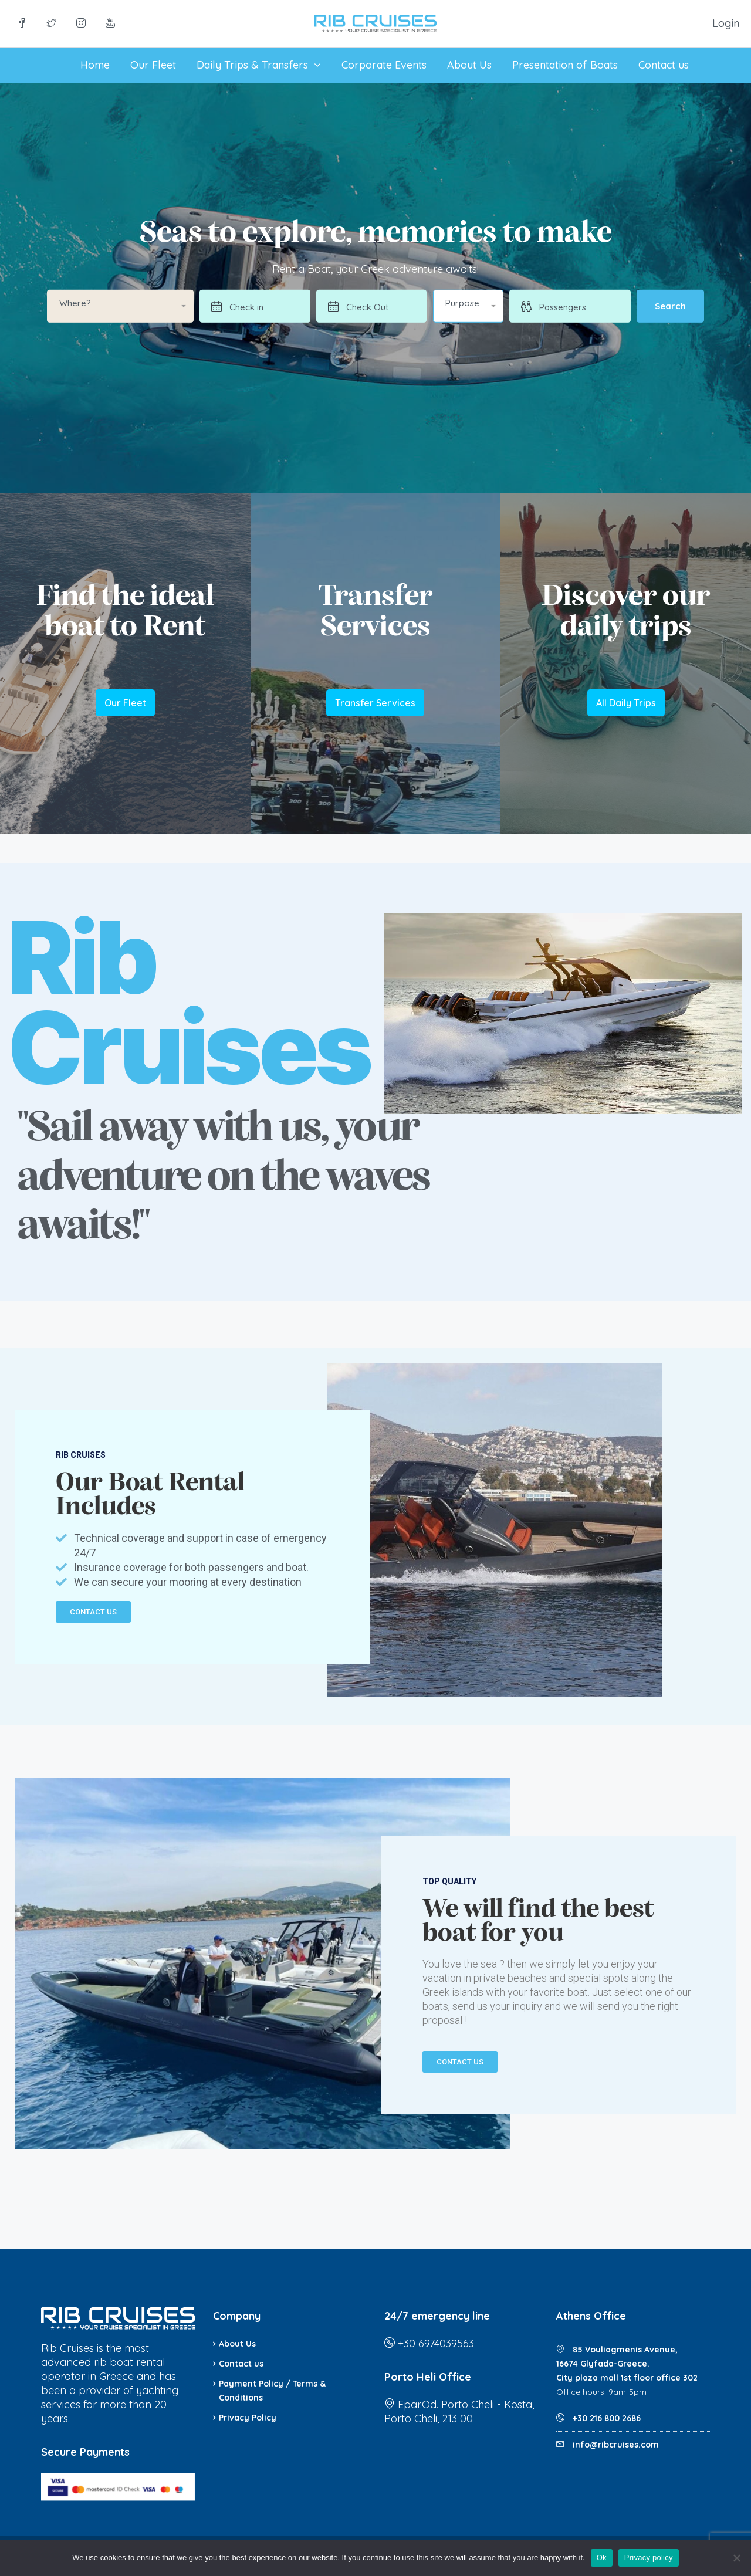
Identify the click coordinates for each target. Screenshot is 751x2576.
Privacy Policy (247, 2417)
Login (725, 23)
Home (95, 65)
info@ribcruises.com (616, 2444)
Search (670, 306)
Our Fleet (153, 65)
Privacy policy (648, 2557)
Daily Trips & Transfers (252, 65)
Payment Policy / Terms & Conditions (272, 2390)
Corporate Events (384, 65)
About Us (469, 65)
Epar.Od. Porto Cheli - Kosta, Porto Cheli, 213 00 (459, 2411)
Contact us (663, 65)
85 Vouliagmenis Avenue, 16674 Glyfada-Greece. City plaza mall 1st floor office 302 (627, 2363)
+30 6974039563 (436, 2343)
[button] (468, 306)
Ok (602, 2557)
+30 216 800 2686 (605, 2418)
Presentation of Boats (565, 65)
